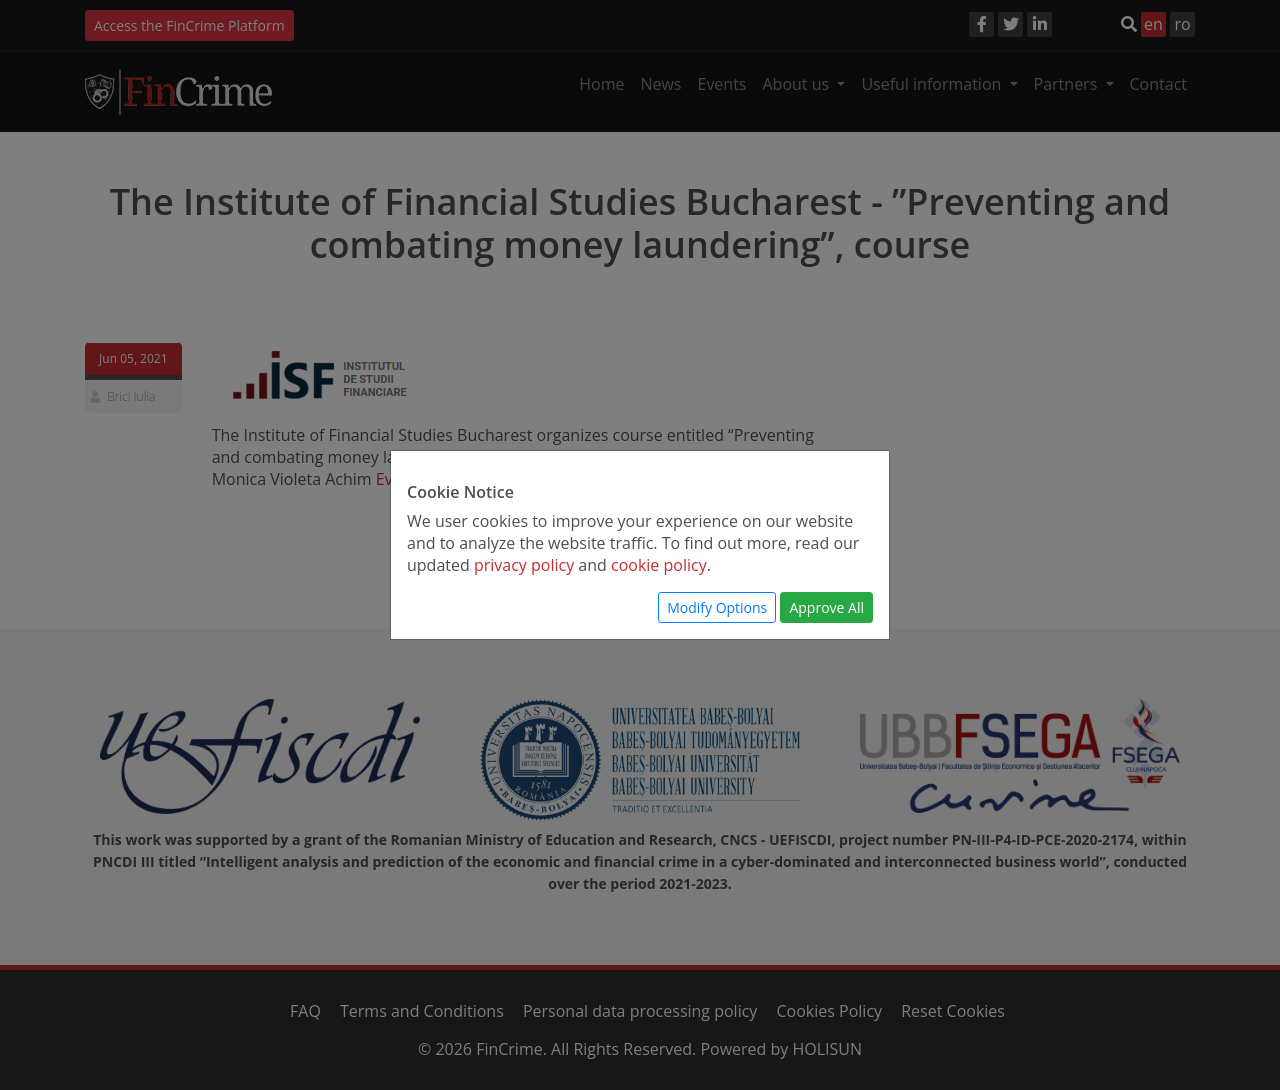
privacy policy (524, 565)
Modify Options (717, 607)
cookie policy (659, 565)
